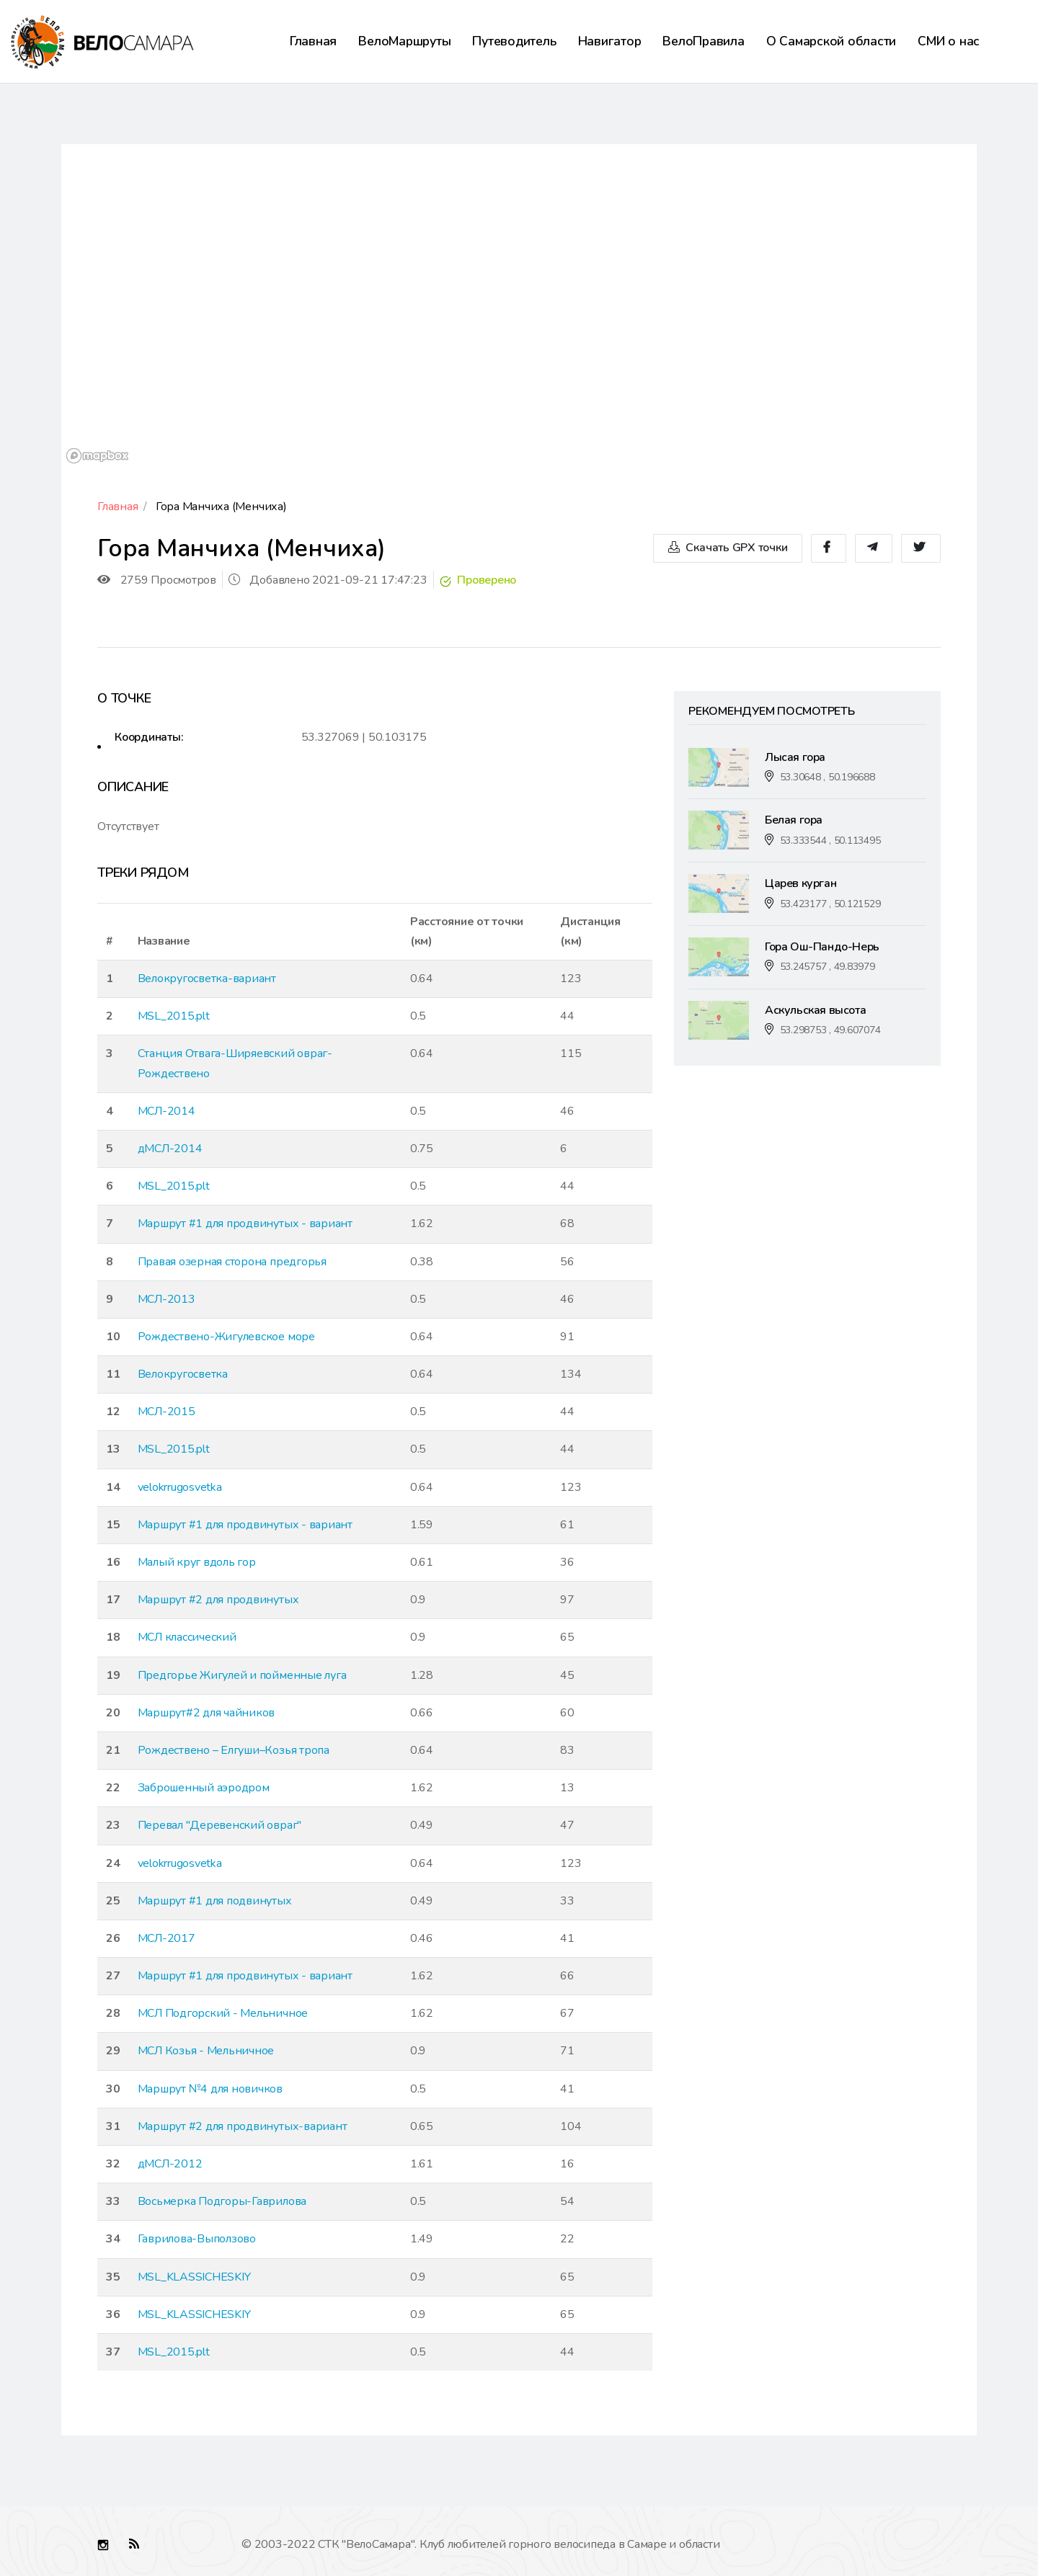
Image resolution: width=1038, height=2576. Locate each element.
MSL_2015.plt (174, 1016)
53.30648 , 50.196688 (827, 777)
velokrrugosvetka (180, 1487)
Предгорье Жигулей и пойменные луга (242, 1675)
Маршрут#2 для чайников (206, 1713)
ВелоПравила (703, 41)
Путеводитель (514, 41)
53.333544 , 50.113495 (830, 840)
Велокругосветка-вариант (207, 978)
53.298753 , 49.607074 (830, 1030)
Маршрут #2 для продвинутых (218, 1600)
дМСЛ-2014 (170, 1148)
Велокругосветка (183, 1374)
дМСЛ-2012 (170, 2164)
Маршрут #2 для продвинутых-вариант (242, 2126)
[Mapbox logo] (97, 455)
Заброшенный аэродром (204, 1788)
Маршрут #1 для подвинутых (215, 1901)
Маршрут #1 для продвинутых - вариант (245, 1223)
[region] (519, 306)
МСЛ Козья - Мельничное (206, 2051)
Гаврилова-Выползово (197, 2239)
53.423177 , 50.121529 (830, 904)
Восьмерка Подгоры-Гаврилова (222, 2201)
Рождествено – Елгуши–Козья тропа (233, 1750)
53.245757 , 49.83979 (827, 966)
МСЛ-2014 (166, 1111)
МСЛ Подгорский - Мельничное (223, 2013)
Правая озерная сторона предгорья (232, 1262)
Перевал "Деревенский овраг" (220, 1825)
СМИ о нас (949, 41)
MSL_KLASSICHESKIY (194, 2277)
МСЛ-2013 (166, 1299)
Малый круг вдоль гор (197, 1562)
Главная (313, 41)
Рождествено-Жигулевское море (226, 1337)
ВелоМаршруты (404, 41)
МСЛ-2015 (166, 1412)
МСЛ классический (187, 1637)
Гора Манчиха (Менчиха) (221, 506)
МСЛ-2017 (166, 1938)
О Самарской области (831, 41)
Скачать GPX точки (727, 548)
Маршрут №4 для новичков (210, 2089)
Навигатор (610, 41)
